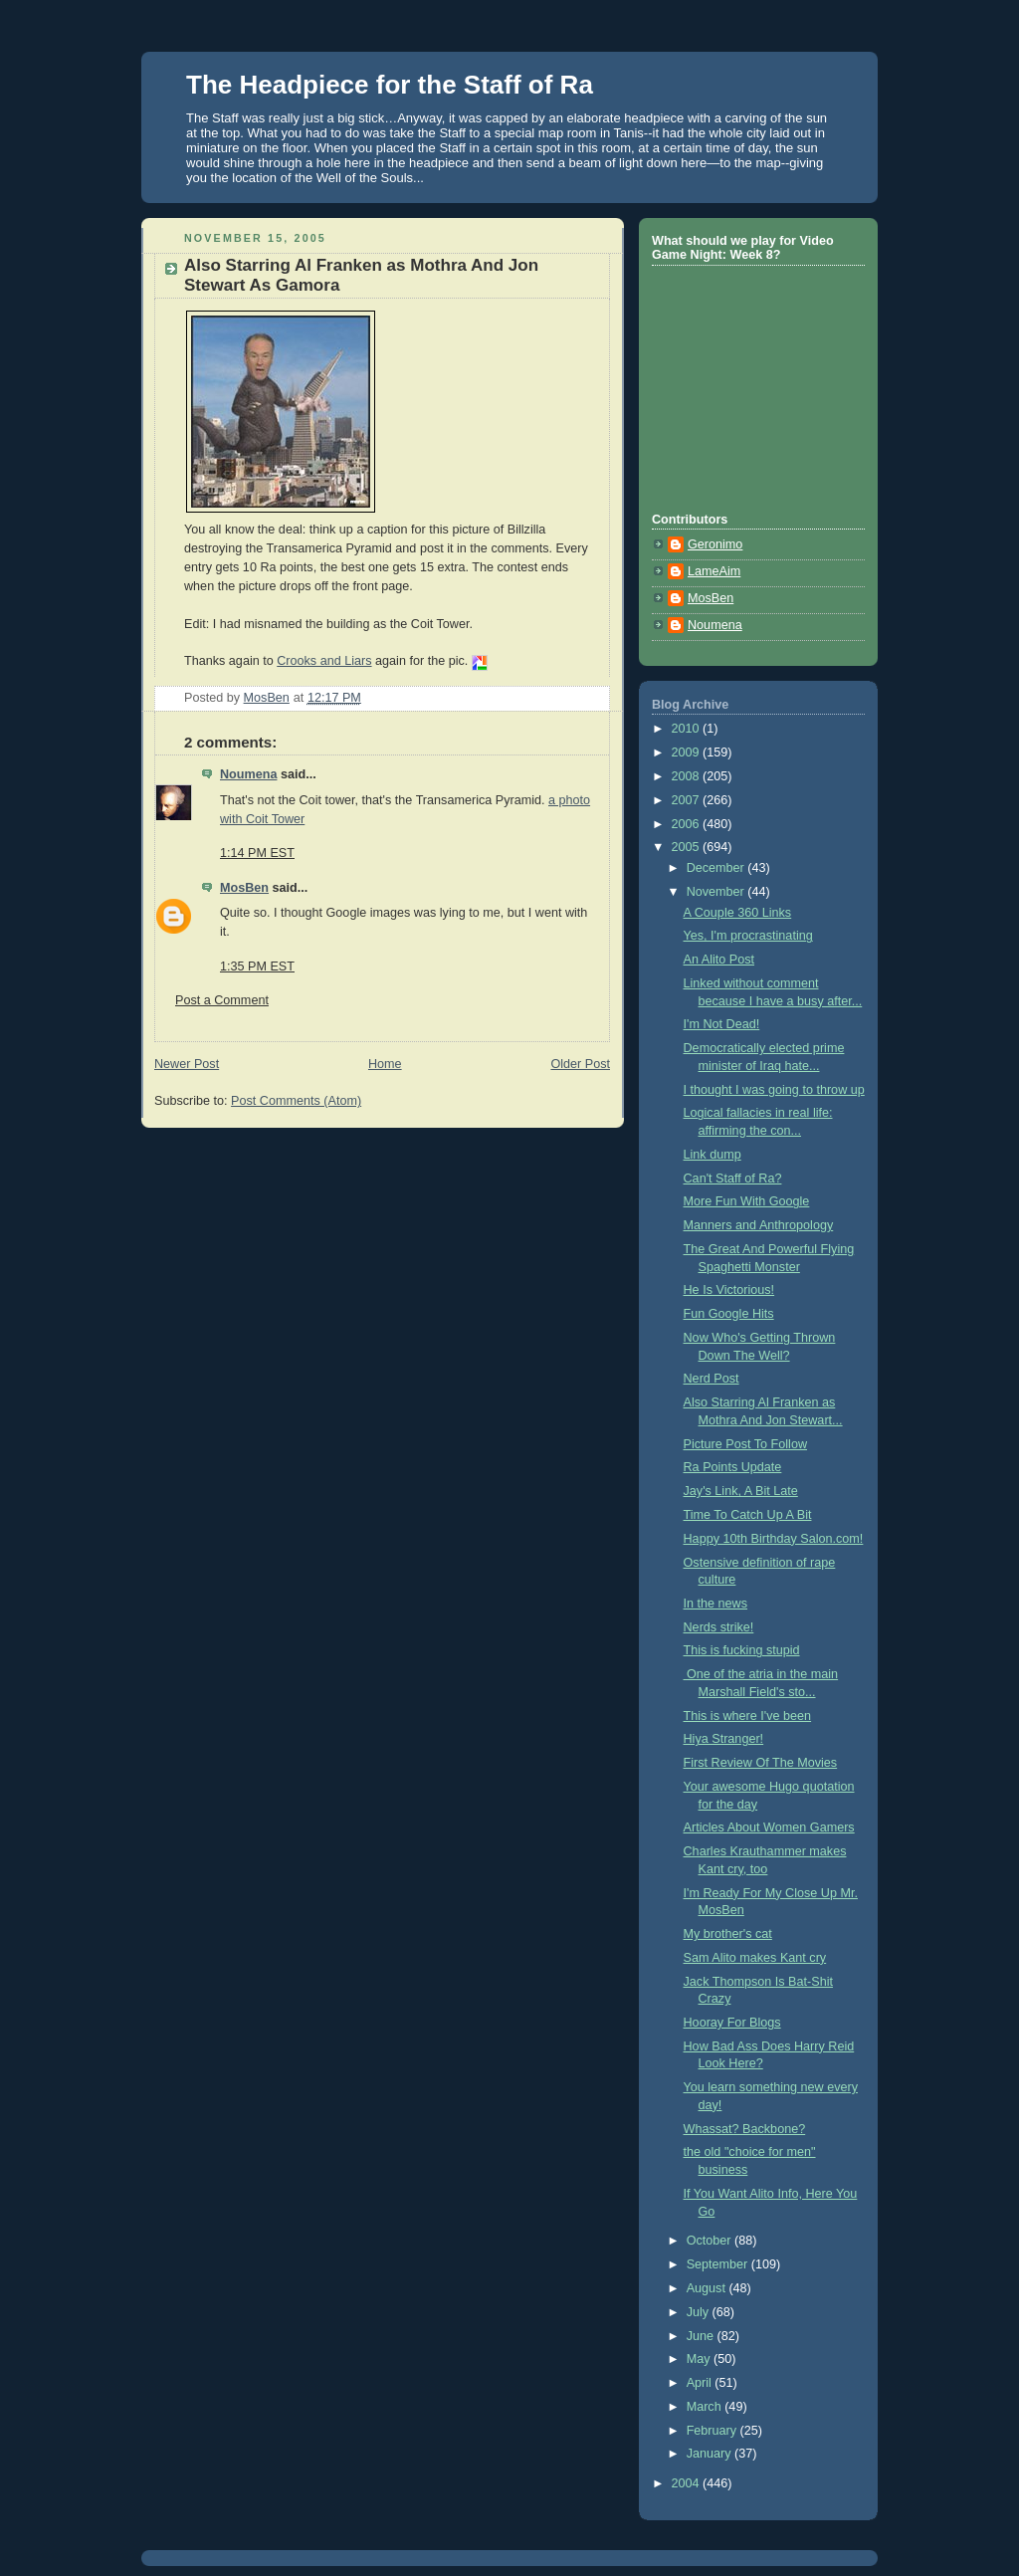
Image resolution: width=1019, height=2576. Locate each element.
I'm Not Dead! (722, 1024)
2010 (688, 729)
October (710, 2241)
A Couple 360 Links (738, 913)
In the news (716, 1603)
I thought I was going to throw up (774, 1090)
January (710, 2454)
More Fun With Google (747, 1201)
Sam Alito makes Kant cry (755, 1958)
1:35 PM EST (257, 966)
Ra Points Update (733, 1467)
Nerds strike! (719, 1627)
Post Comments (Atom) (296, 1101)
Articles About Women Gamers (769, 1827)
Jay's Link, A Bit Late (741, 1491)
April (701, 2383)
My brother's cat (728, 1934)
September (719, 2264)
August (708, 2288)
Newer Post (186, 1064)
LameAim (714, 571)
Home (385, 1064)
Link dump (712, 1155)
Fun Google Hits (729, 1314)
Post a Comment (222, 1000)
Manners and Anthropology (759, 1225)
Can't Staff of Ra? (733, 1178)
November (717, 892)
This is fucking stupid (742, 1650)
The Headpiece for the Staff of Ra (389, 85)
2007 (688, 800)
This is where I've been (748, 1716)
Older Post (580, 1064)
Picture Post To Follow (746, 1444)
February (713, 2431)
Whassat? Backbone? (745, 2129)
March (706, 2407)
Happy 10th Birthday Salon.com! (774, 1539)
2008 (688, 776)
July (700, 2312)
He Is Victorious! (729, 1290)
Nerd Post (711, 1379)
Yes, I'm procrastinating (748, 936)
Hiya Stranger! (724, 1739)
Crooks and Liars (324, 661)
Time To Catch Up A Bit (748, 1515)
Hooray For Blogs (732, 2023)
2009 (688, 752)
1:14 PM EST (257, 853)
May (700, 2359)
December (717, 868)
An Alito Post (719, 959)
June (702, 2336)
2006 (688, 824)
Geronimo (715, 544)
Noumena (248, 774)
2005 (688, 847)
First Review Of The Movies (761, 1763)
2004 (688, 2483)
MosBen (244, 888)
